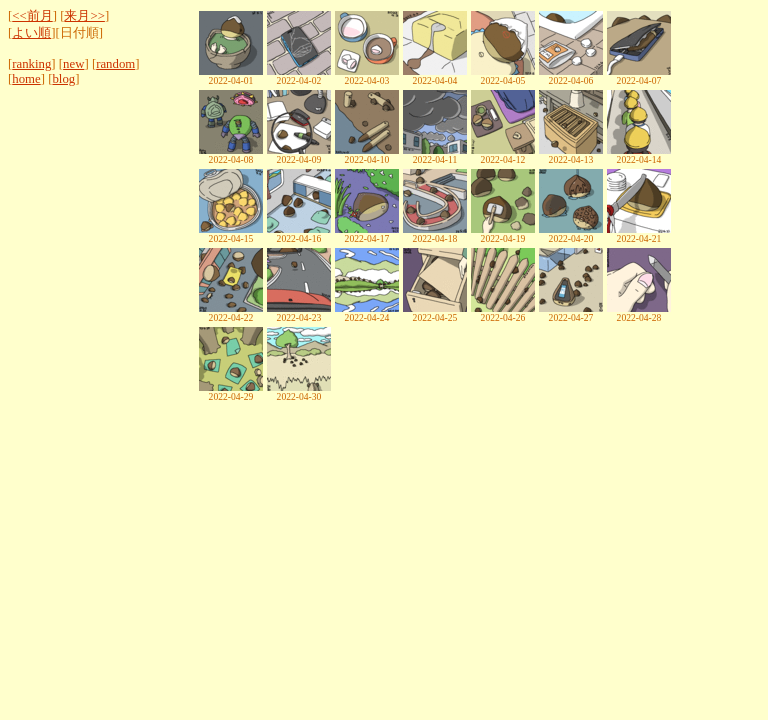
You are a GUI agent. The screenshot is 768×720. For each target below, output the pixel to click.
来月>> (84, 16)
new (73, 64)
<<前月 (32, 16)
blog (63, 79)
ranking (31, 64)
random (115, 64)
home (26, 79)
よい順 (31, 33)
